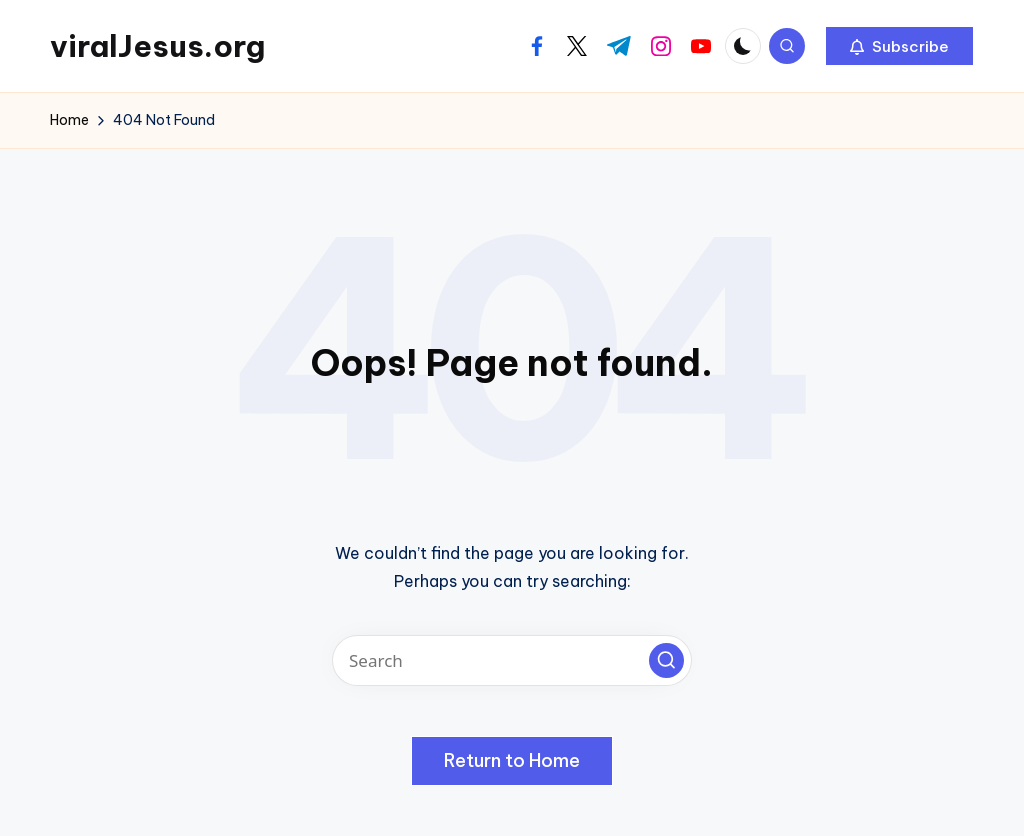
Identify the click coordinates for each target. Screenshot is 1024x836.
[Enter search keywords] (512, 660)
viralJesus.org (157, 46)
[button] (899, 46)
